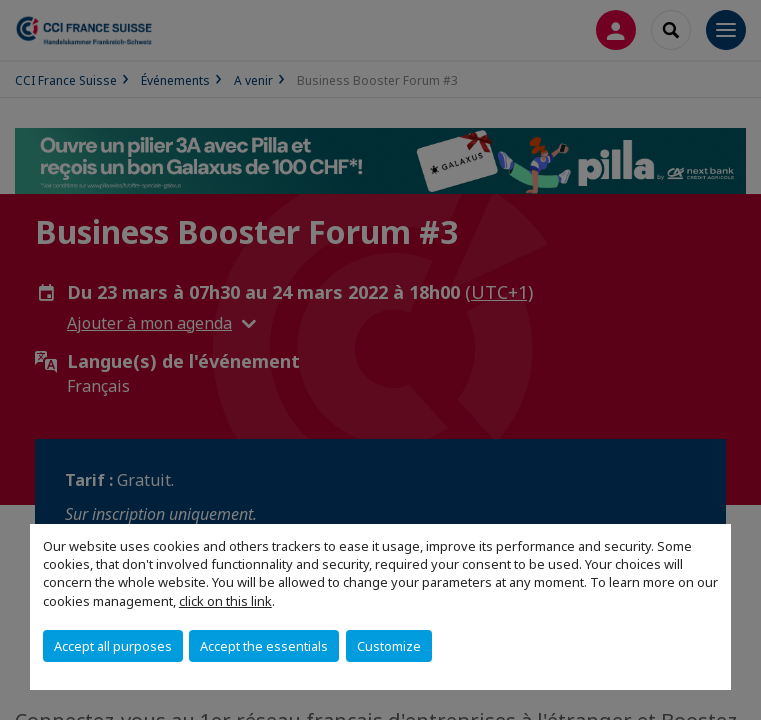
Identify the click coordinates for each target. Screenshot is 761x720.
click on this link (225, 601)
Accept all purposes (113, 646)
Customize (389, 646)
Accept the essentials (264, 646)
